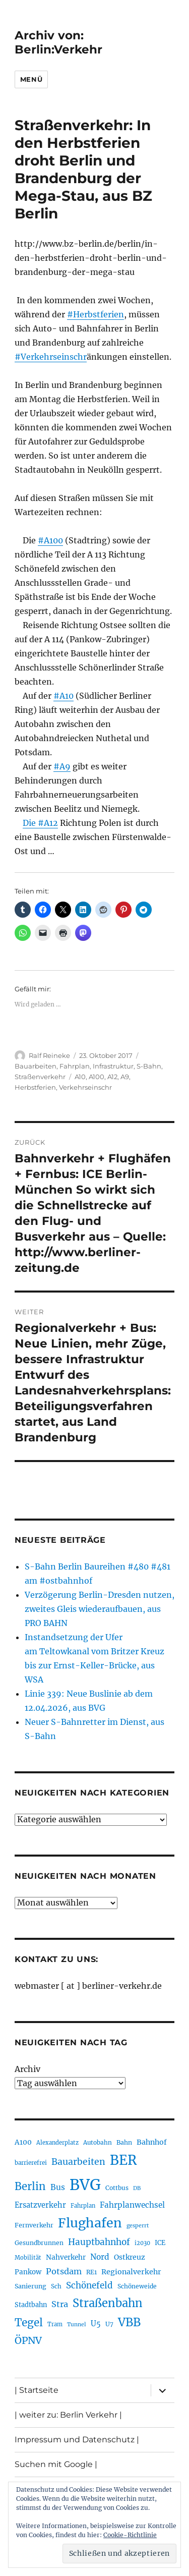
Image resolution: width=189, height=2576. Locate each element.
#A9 (62, 766)
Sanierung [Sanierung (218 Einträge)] (30, 2286)
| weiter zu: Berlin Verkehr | (68, 2415)
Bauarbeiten (35, 1066)
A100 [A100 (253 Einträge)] (23, 2142)
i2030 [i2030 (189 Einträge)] (142, 2243)
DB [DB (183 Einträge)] (137, 2188)
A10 (80, 1077)
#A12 (48, 823)
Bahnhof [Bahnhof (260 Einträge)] (152, 2142)
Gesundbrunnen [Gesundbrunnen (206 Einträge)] (39, 2243)
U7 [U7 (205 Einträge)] (109, 2324)
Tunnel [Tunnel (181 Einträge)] (76, 2324)
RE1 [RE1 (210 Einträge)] (91, 2272)
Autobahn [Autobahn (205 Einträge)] (97, 2142)
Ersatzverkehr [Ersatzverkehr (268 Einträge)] (40, 2205)
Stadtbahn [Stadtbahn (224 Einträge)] (31, 2305)
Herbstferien (35, 1087)
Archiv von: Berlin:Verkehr (58, 42)
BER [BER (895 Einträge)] (123, 2160)
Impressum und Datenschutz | (77, 2439)
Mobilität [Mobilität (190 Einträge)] (28, 2257)
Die (30, 823)
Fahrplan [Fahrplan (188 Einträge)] (83, 2205)
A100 (96, 1077)
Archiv (27, 2069)
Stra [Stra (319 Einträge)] (59, 2304)
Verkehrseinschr (85, 1087)
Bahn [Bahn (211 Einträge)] (124, 2142)
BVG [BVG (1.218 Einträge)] (85, 2184)
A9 (124, 1077)
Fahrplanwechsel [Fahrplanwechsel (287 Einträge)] (132, 2205)
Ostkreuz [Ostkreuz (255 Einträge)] (129, 2257)
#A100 (50, 540)
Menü (31, 79)
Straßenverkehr (40, 1077)
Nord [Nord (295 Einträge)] (99, 2257)
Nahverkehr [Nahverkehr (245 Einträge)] (66, 2257)
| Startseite (36, 2390)
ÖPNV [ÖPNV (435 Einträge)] (28, 2340)
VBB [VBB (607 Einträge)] (129, 2322)
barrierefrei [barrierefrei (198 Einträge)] (31, 2162)
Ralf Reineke (49, 1055)
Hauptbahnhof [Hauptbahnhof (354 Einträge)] (99, 2242)
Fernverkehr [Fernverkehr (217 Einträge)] (34, 2225)
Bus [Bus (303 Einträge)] (57, 2187)
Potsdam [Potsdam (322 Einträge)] (64, 2271)
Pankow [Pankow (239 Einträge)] (28, 2272)
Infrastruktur (113, 1066)
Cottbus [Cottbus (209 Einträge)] (117, 2188)
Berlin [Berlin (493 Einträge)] (30, 2186)
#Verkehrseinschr (51, 357)
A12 (112, 1077)
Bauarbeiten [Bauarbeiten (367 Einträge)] (78, 2161)
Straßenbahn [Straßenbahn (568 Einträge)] (108, 2303)
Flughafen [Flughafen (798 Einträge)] (90, 2223)
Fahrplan (74, 1066)
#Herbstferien (95, 314)
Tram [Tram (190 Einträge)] (54, 2324)
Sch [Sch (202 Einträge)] (56, 2286)
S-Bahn (149, 1066)
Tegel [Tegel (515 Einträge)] (29, 2322)
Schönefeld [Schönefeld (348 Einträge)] (89, 2285)
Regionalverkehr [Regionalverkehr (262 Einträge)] (131, 2271)
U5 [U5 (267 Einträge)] (96, 2323)
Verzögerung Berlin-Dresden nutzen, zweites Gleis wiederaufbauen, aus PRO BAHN (99, 1609)
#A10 (63, 696)
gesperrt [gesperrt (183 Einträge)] (138, 2225)
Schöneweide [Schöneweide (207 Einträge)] (137, 2286)
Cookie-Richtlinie (130, 2535)
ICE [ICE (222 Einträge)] (160, 2243)
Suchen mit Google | (56, 2464)
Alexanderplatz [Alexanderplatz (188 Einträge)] (57, 2142)
